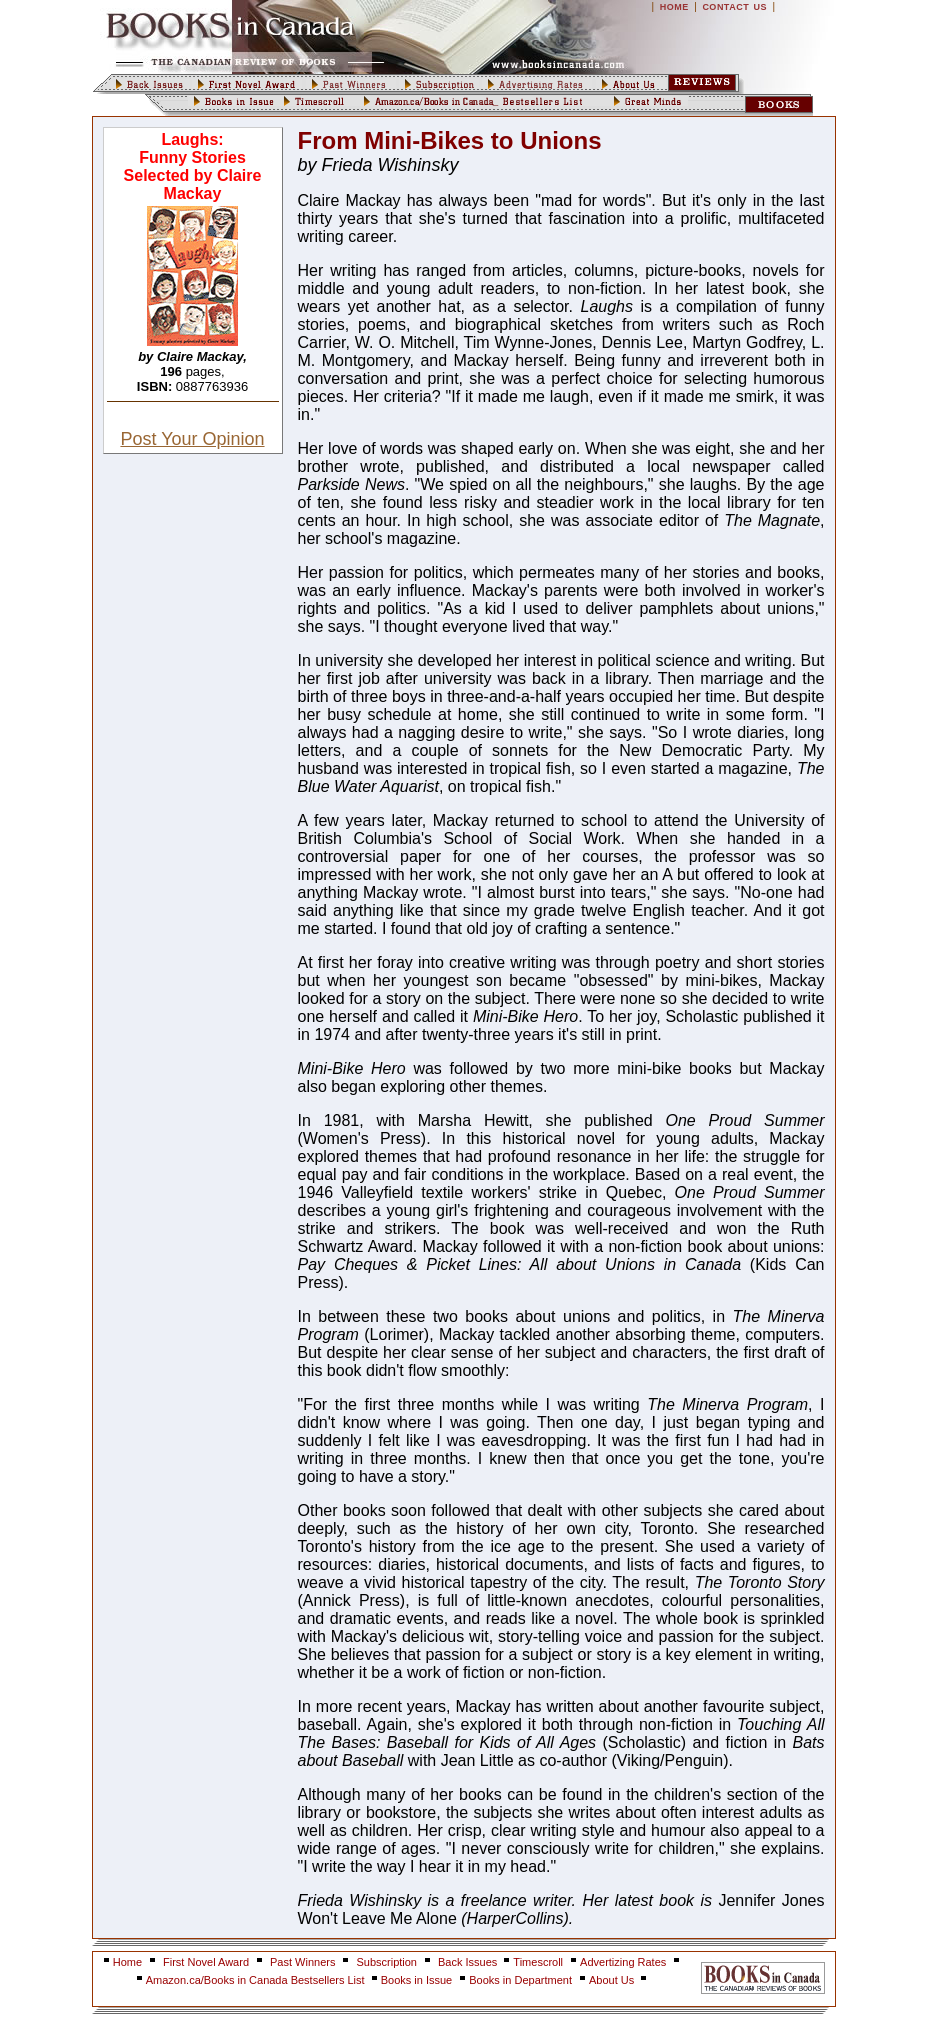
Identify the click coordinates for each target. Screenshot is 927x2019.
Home (127, 1962)
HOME (674, 7)
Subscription (386, 1962)
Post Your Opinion (192, 439)
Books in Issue (417, 1980)
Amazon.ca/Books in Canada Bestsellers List (257, 1980)
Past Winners (302, 1962)
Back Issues (469, 1962)
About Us (613, 1980)
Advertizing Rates (623, 1962)
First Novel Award (206, 1962)
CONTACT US (734, 7)
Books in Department (520, 1980)
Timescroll (538, 1962)
